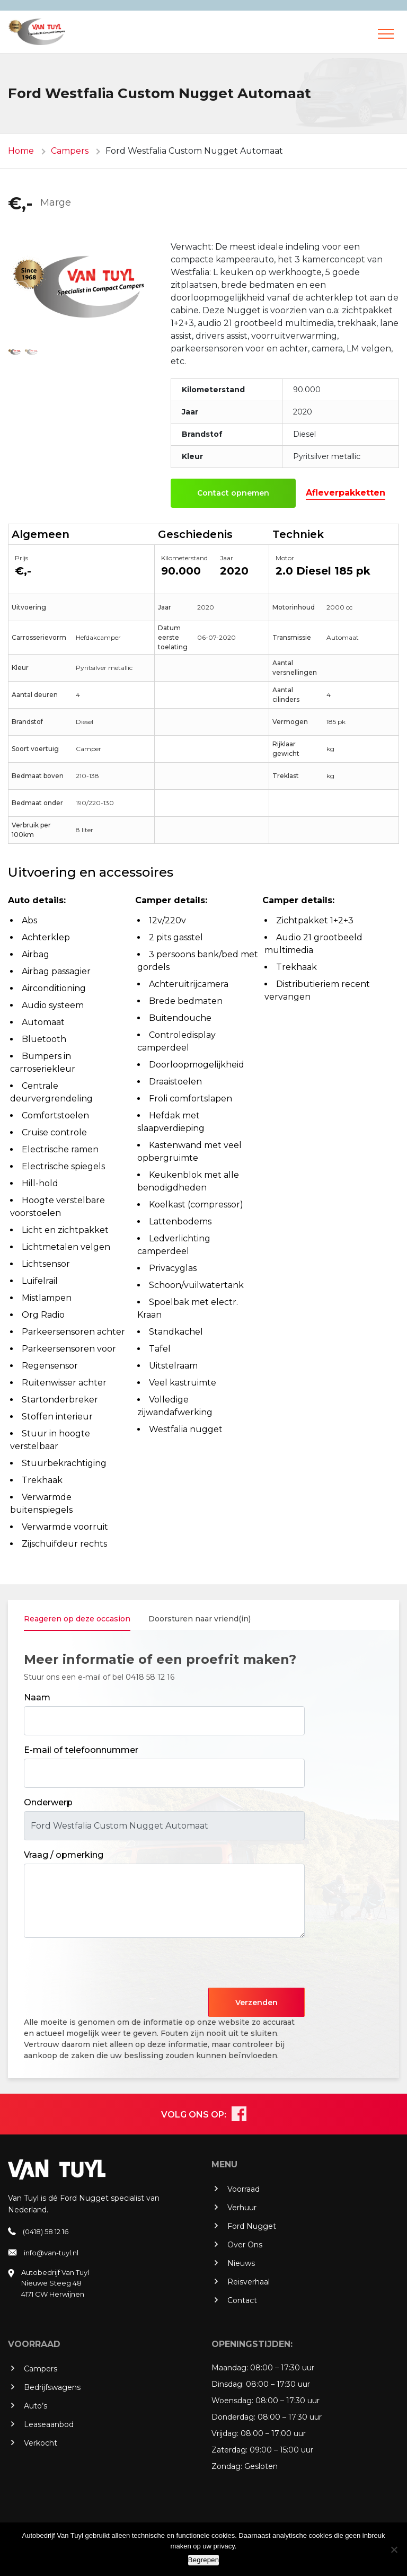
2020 (234, 570)
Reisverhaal (248, 2282)
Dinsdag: (227, 2384)
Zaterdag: (229, 2450)
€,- (20, 203)
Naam (37, 1697)
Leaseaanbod (49, 2424)
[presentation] (104, 1967)
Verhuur (241, 2207)
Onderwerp (48, 1802)
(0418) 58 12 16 (45, 2231)
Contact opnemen (233, 493)
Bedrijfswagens (52, 2387)
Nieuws (241, 2263)
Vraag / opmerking (63, 1855)
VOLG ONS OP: (193, 2115)
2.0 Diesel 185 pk (323, 570)
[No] (393, 2549)
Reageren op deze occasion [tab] (77, 1619)
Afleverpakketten (345, 493)
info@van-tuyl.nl (51, 2252)
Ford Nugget (251, 2226)
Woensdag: (232, 2400)
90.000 (181, 570)
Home (21, 151)
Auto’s (35, 2406)
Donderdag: (233, 2417)
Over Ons (244, 2244)
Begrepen (203, 2560)
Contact (242, 2300)
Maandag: (229, 2367)
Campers (70, 151)
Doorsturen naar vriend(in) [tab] (199, 1619)
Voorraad (243, 2189)
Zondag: (226, 2466)
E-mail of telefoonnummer (81, 1750)
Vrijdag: (224, 2433)
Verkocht (40, 2443)
